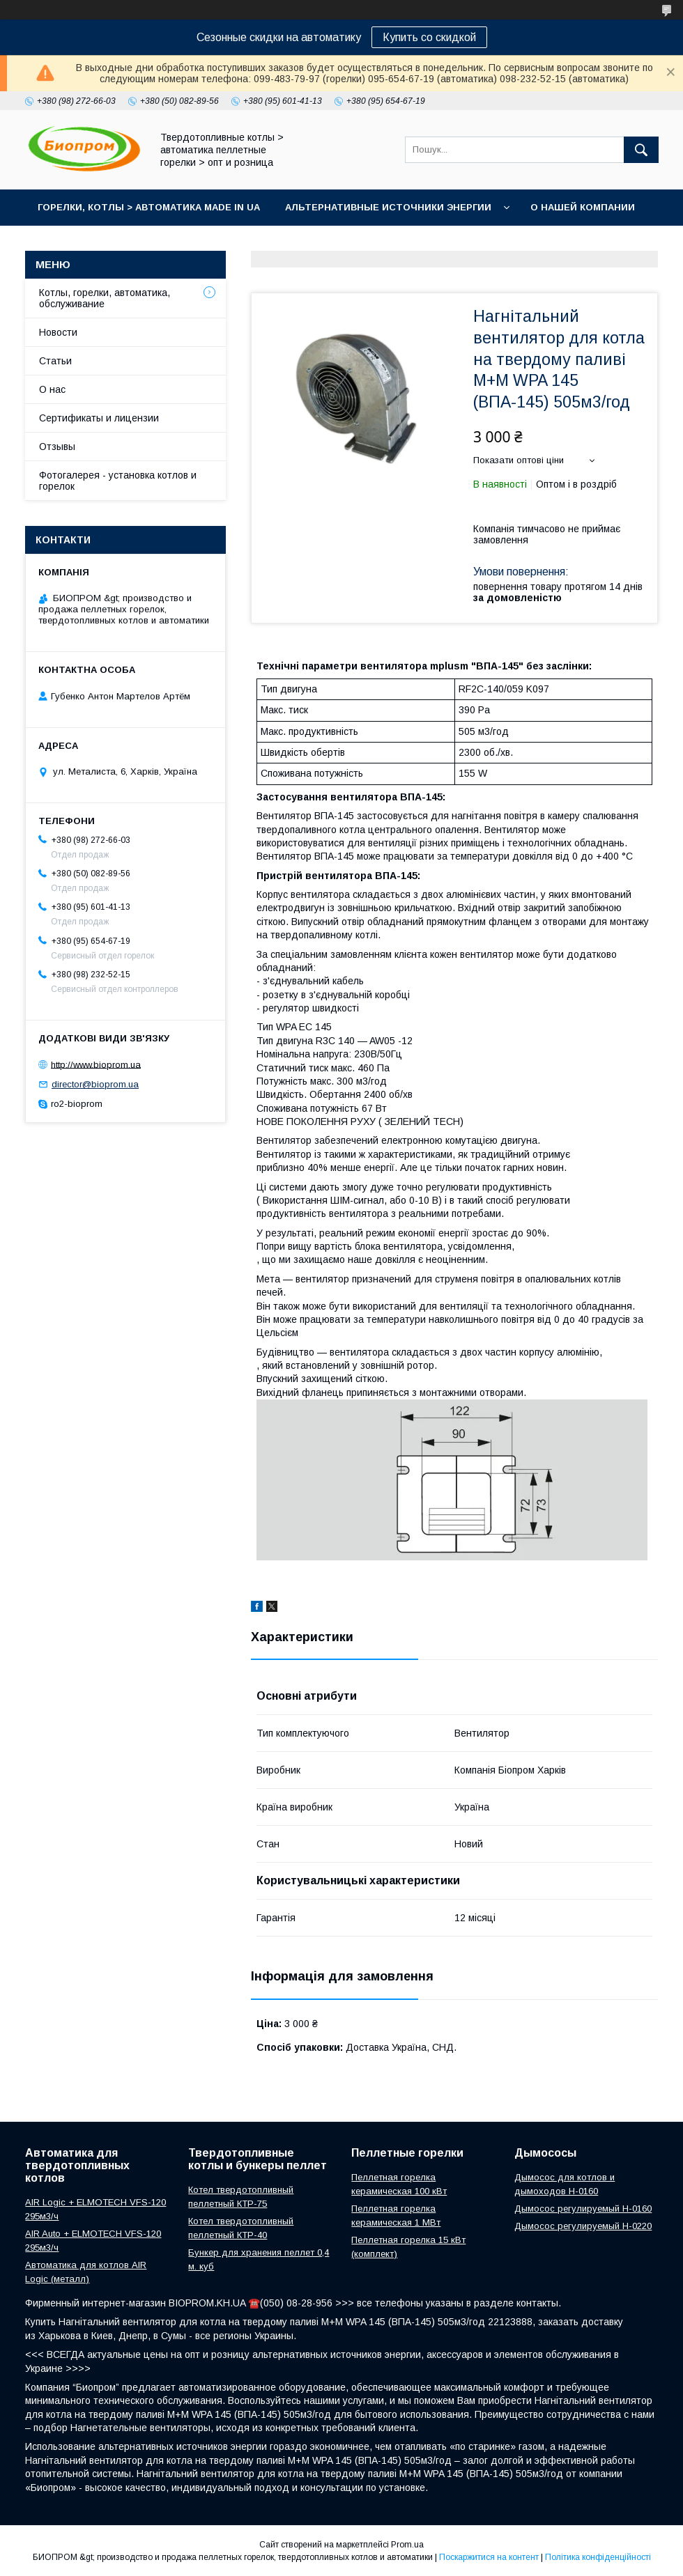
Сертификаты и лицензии (99, 418)
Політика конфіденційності (598, 2557)
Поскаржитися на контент (489, 2557)
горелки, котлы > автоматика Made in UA (149, 207)
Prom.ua (407, 2545)
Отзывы (57, 446)
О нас (52, 389)
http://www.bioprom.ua (96, 1064)
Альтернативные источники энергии (388, 207)
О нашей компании (582, 207)
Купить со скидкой (429, 37)
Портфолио (203, 243)
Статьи (55, 360)
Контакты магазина (92, 243)
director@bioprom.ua (95, 1084)
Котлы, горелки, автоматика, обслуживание (104, 298)
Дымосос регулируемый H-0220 (583, 2226)
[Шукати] (641, 150)
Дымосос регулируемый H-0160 (583, 2208)
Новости (58, 332)
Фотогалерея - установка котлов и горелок (118, 481)
